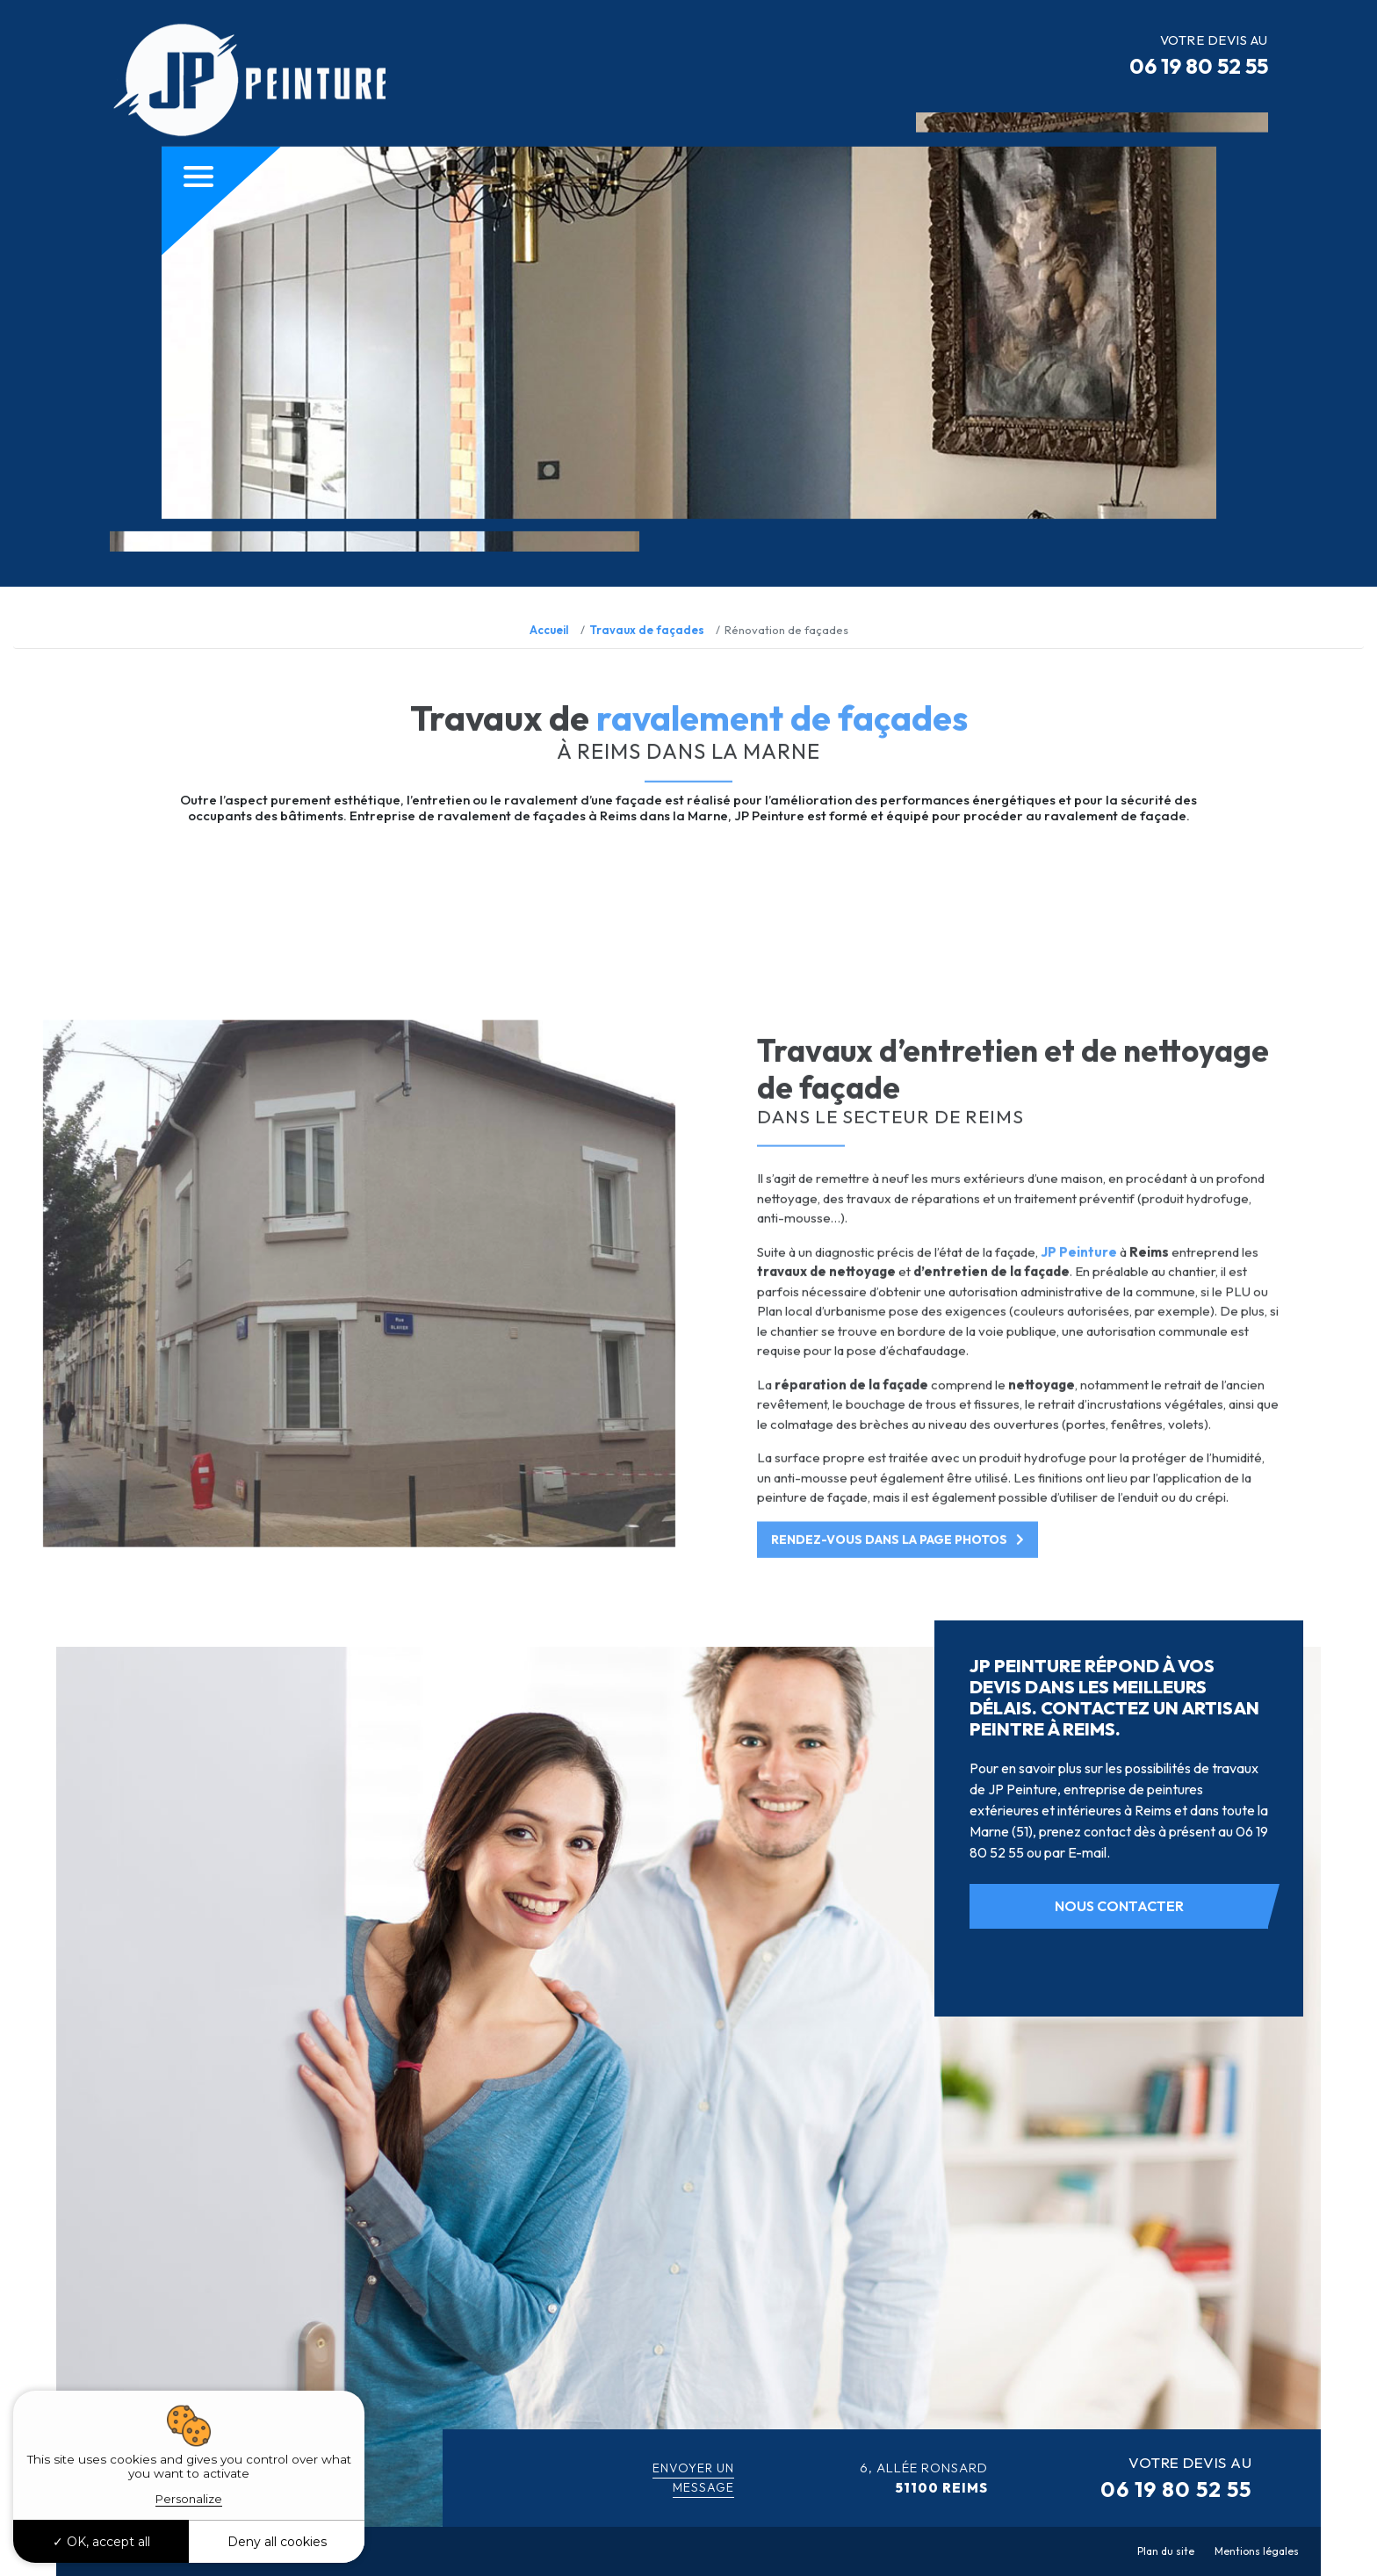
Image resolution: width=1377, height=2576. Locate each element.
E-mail (1087, 1852)
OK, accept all (101, 2542)
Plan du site (1165, 2551)
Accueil (549, 630)
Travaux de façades (646, 630)
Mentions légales (1257, 2551)
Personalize (188, 2499)
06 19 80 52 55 (1198, 66)
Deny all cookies (277, 2542)
